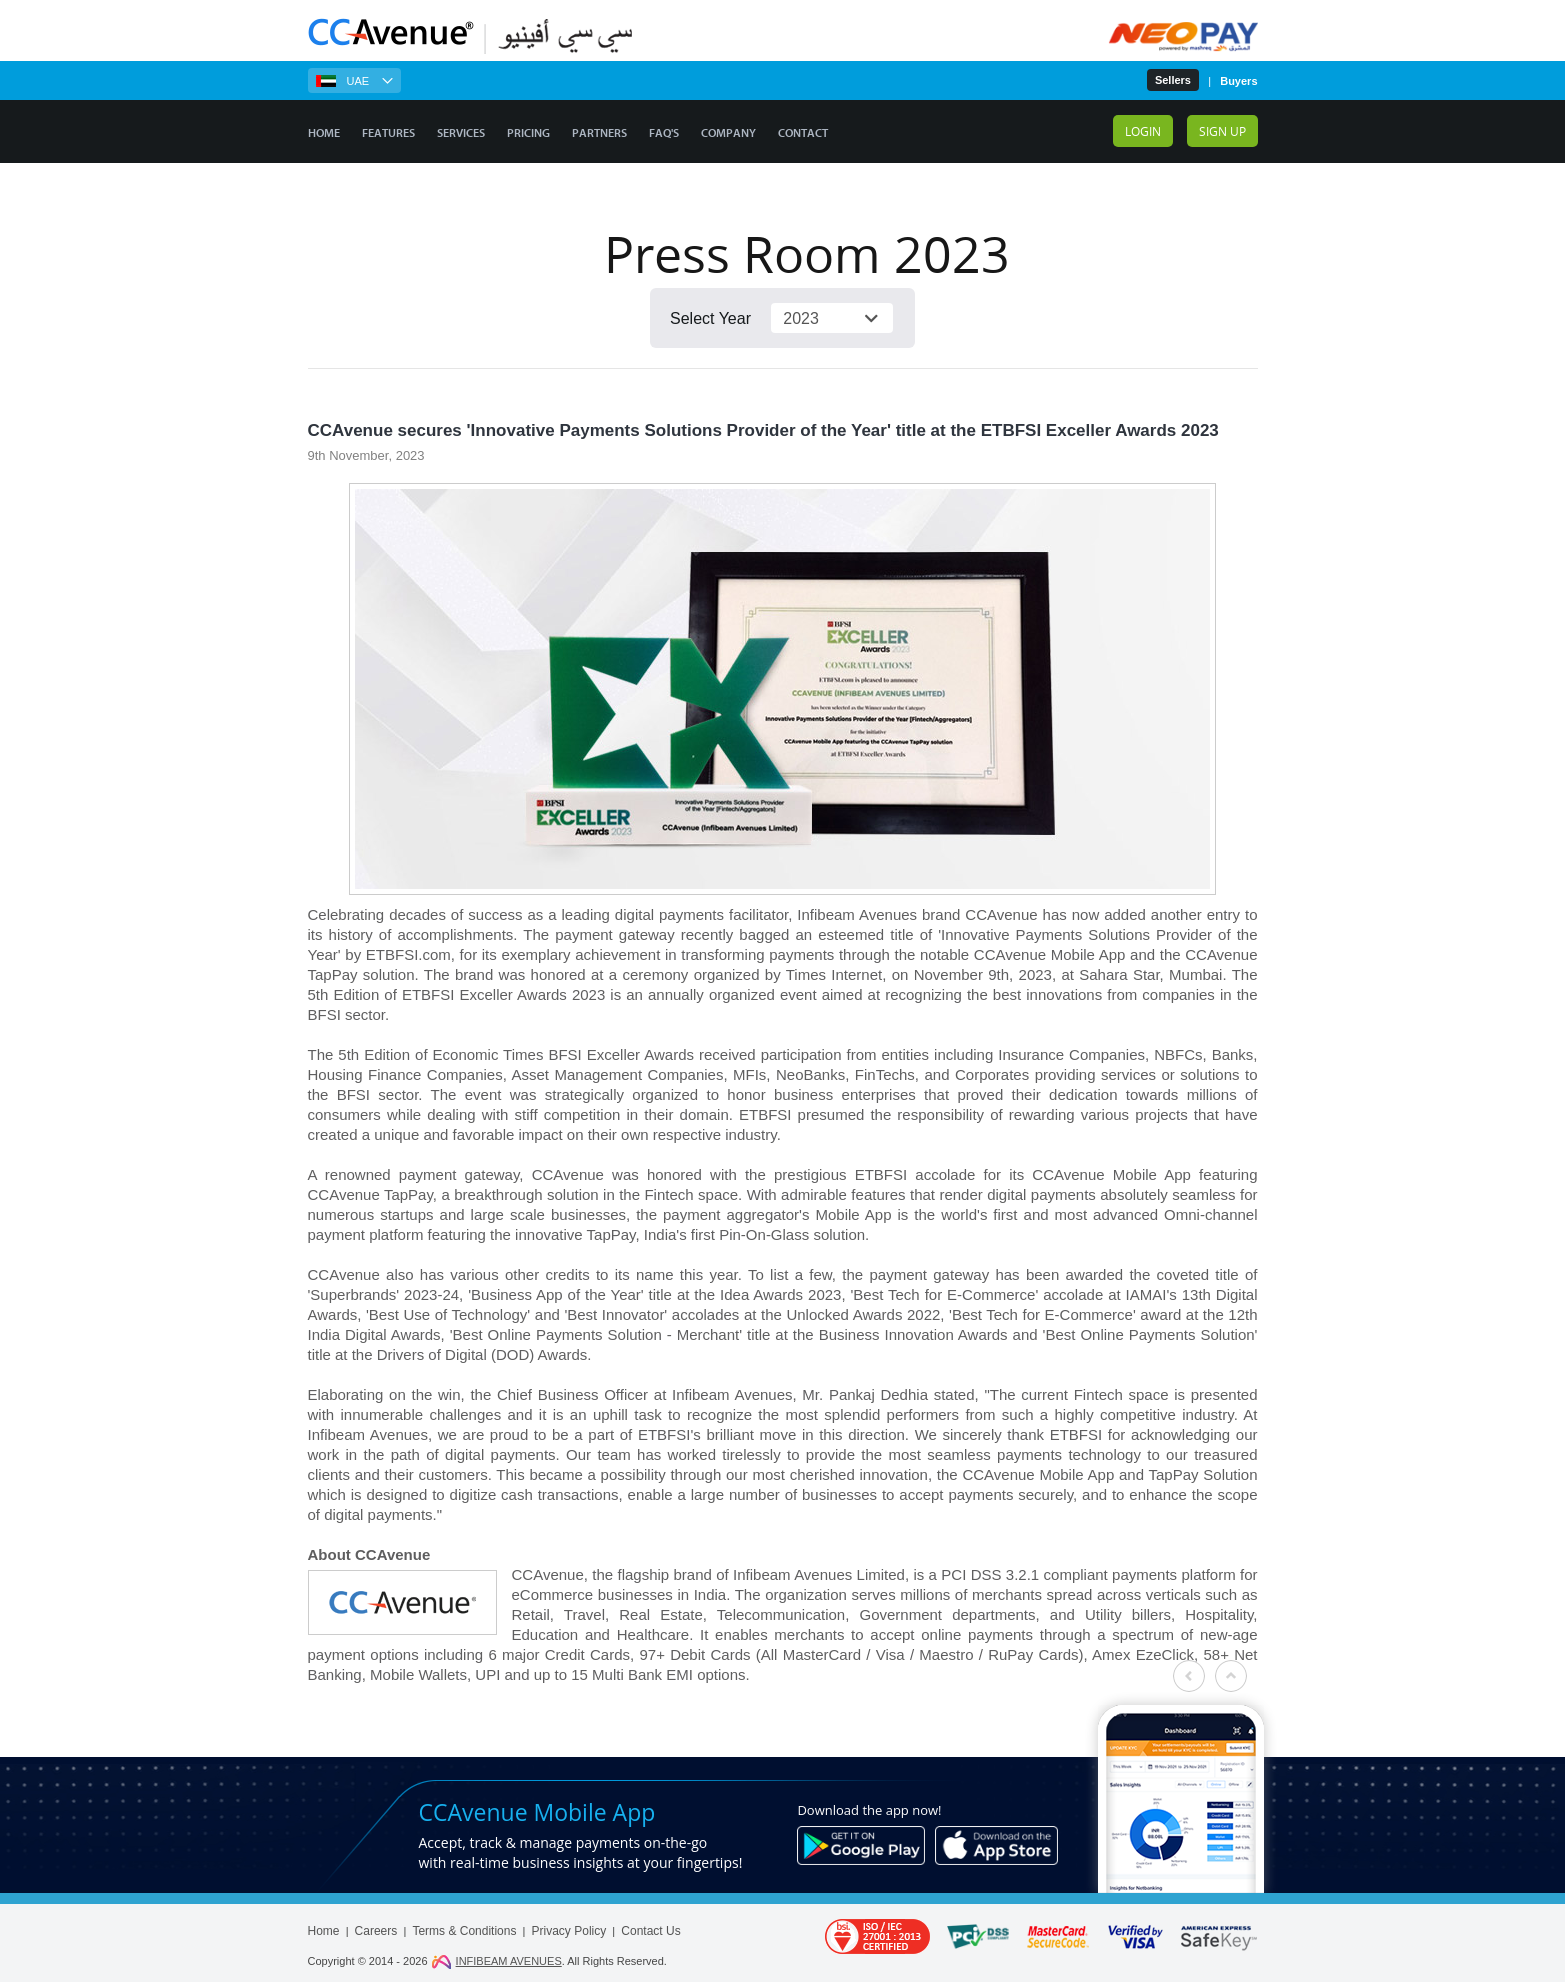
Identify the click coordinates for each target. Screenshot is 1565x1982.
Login (1143, 131)
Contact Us (650, 1931)
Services (461, 133)
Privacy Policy (569, 1931)
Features (388, 133)
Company (728, 133)
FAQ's (664, 133)
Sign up (1222, 131)
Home (324, 133)
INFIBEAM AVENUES (496, 1961)
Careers (376, 1931)
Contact (803, 133)
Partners (599, 133)
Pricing (528, 133)
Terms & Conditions (464, 1931)
